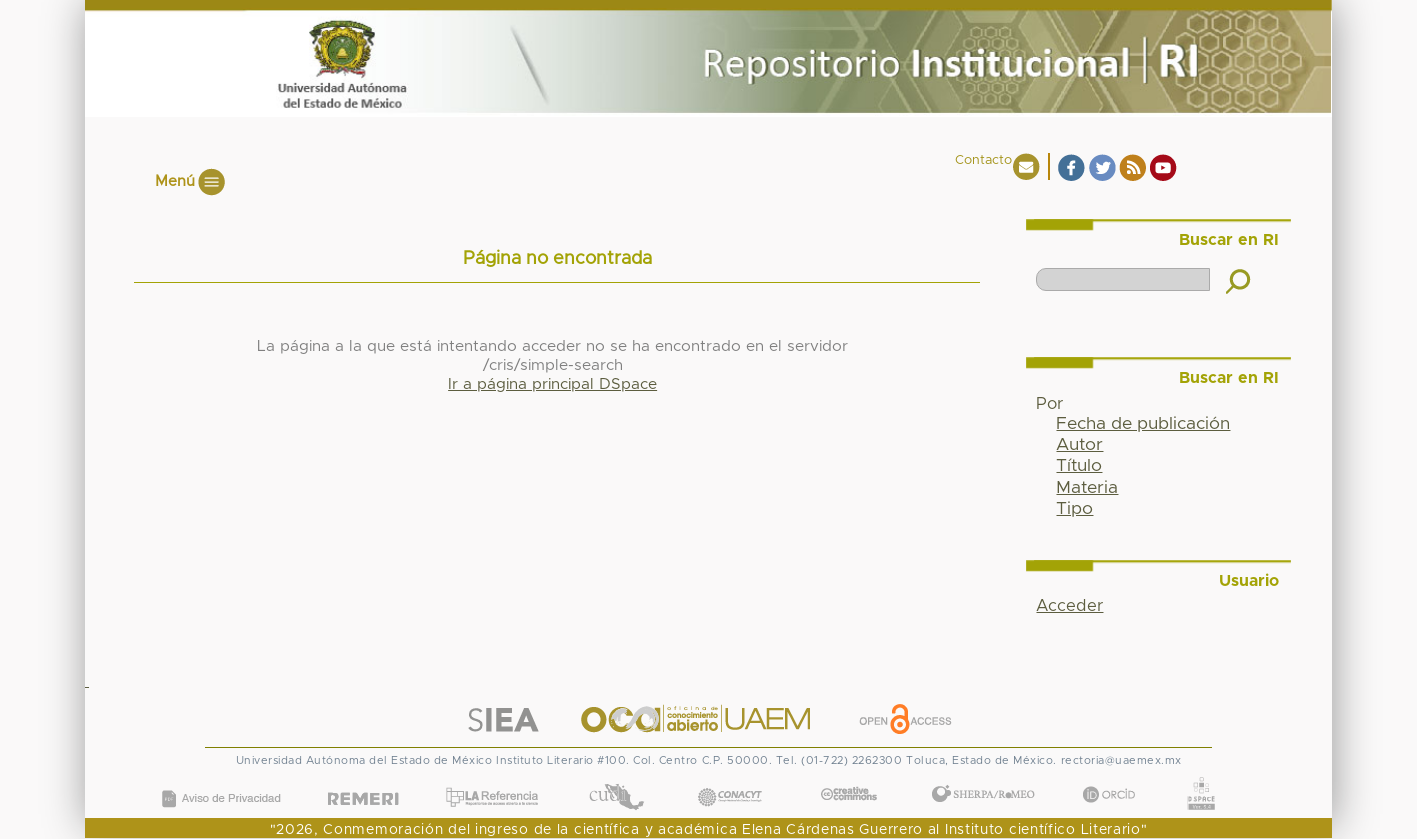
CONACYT (729, 777)
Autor (1079, 445)
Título (1079, 466)
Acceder (1069, 606)
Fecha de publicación (1143, 424)
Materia (1087, 488)
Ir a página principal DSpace (552, 384)
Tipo (1074, 509)
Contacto (983, 160)
